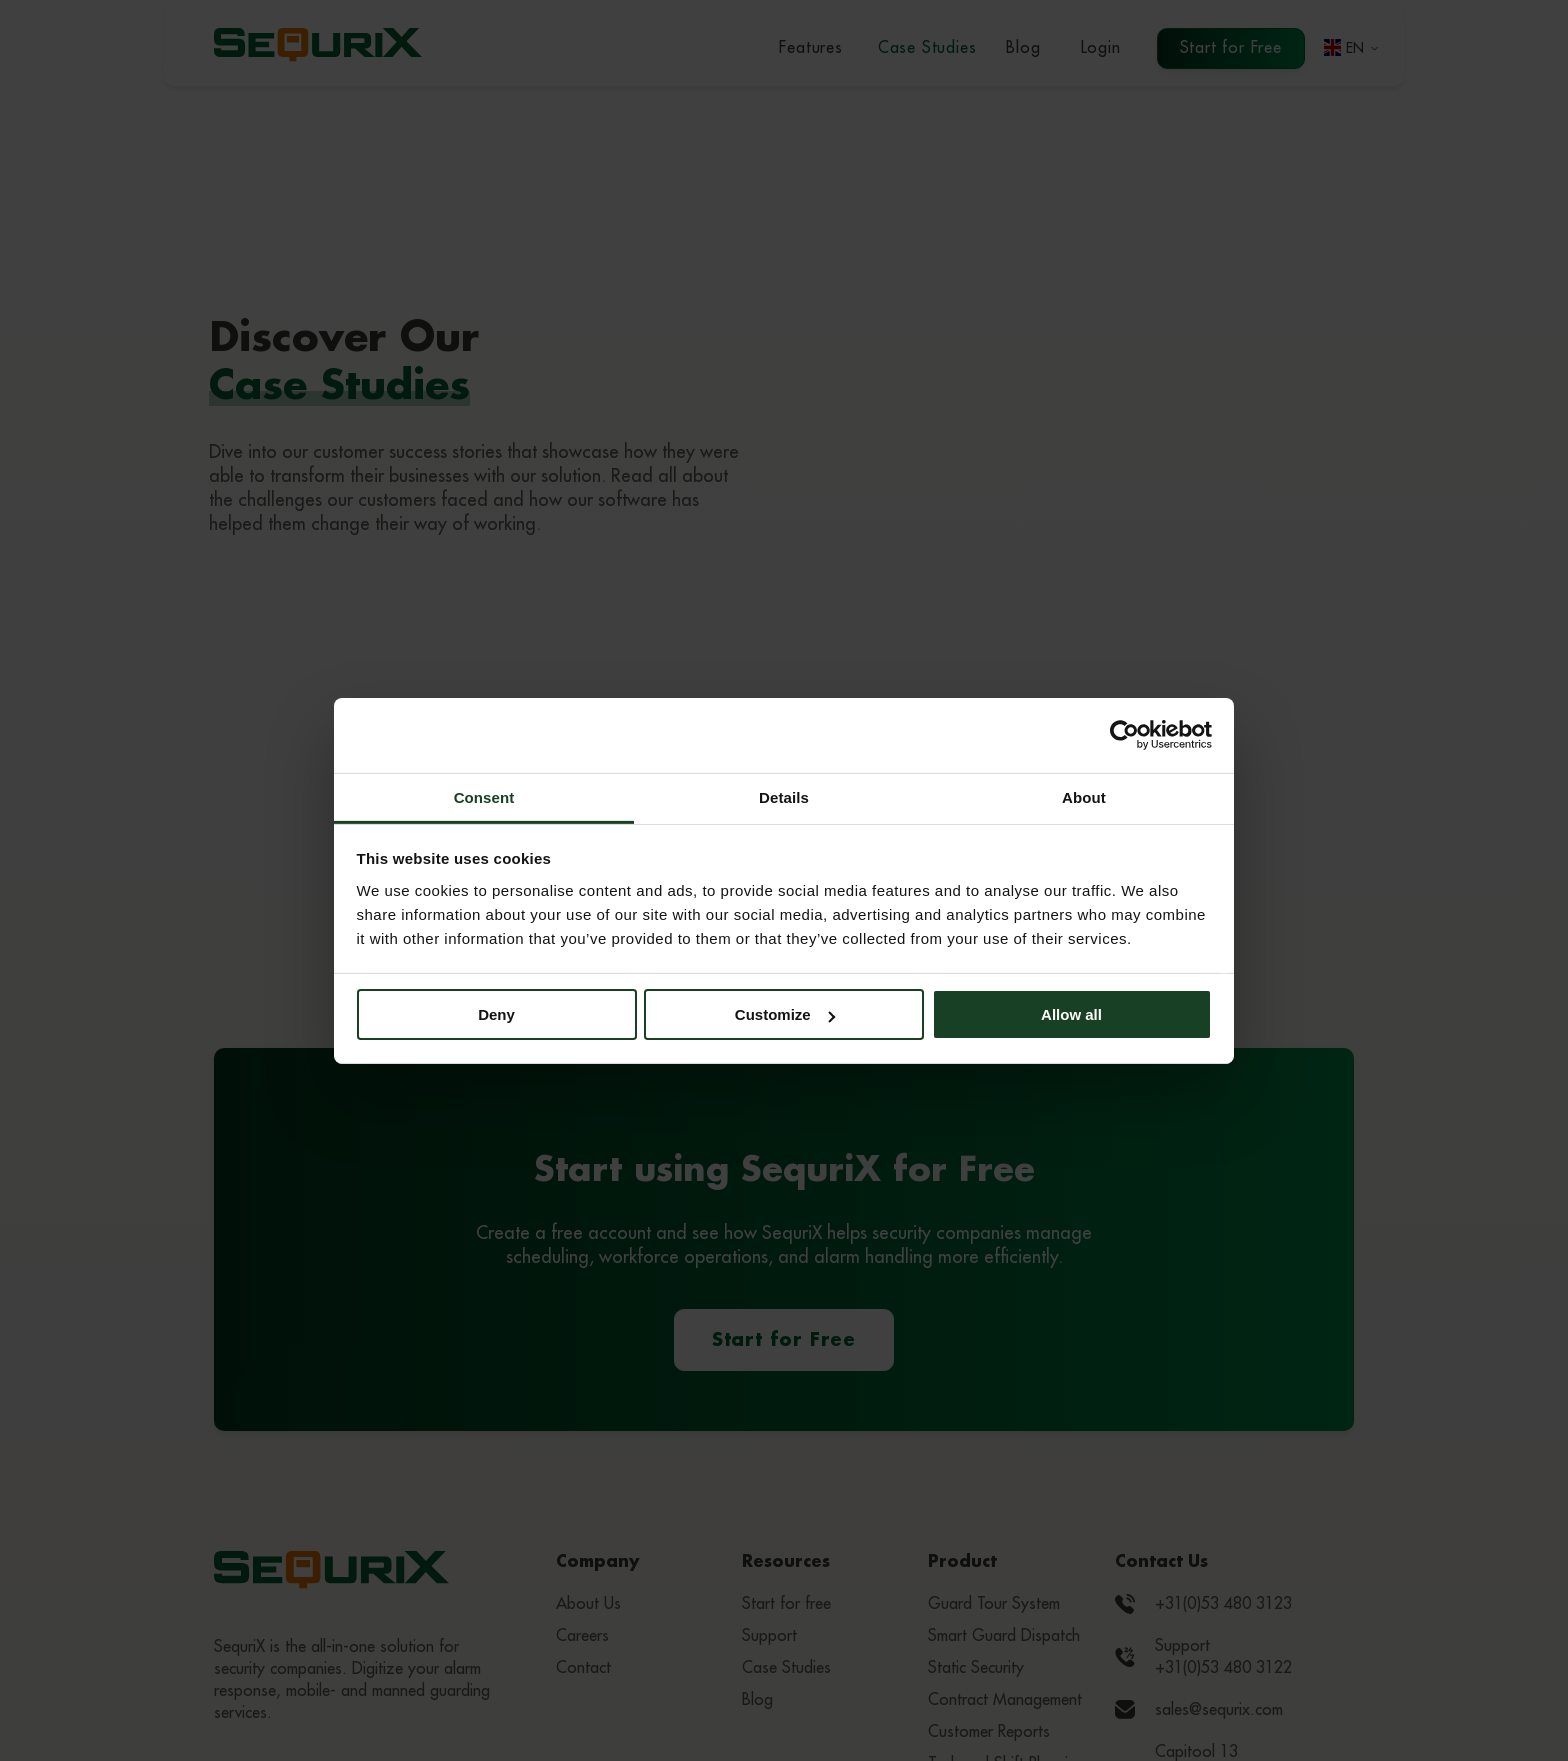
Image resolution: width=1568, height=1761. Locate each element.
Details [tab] (784, 796)
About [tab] (1084, 796)
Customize (785, 1014)
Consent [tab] (484, 796)
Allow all (1071, 1014)
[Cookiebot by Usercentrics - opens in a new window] (1124, 735)
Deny (496, 1014)
